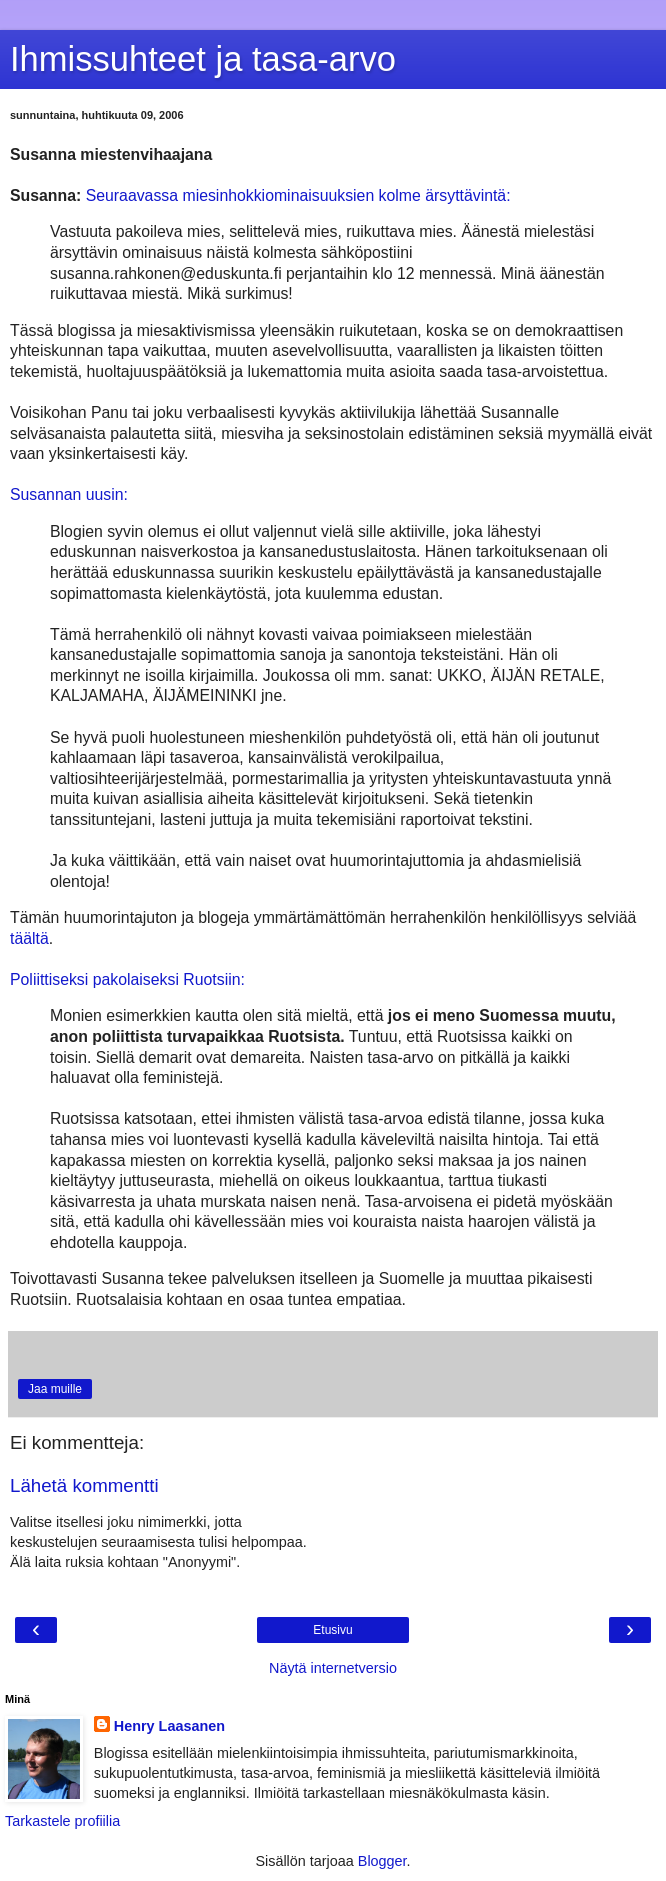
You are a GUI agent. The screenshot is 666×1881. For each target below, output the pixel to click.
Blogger (382, 1861)
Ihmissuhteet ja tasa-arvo (203, 59)
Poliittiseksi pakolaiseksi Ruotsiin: (127, 979)
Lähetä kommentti (84, 1485)
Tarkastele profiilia (62, 1821)
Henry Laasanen (169, 1726)
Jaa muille (55, 1389)
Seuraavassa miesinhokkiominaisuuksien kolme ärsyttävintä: (298, 195)
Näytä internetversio (333, 1668)
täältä (29, 938)
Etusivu (332, 1630)
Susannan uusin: (69, 494)
